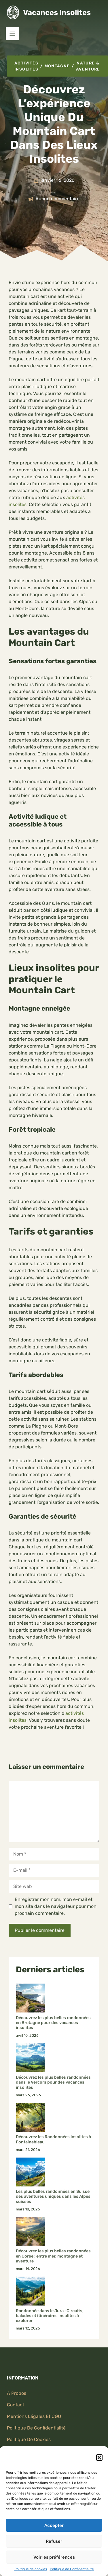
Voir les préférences (54, 2557)
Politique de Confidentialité (72, 2569)
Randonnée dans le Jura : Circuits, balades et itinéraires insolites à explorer (50, 2315)
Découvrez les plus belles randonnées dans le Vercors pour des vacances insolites (53, 2082)
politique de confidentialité (36, 2428)
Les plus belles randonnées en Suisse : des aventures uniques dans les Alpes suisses (54, 2196)
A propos (16, 2393)
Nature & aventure (88, 66)
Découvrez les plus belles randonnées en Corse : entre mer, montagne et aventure (53, 2256)
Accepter (54, 2525)
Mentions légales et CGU (34, 2416)
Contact (15, 2405)
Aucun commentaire (57, 198)
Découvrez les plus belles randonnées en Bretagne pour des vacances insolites (53, 2022)
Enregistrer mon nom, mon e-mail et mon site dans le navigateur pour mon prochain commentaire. (55, 1906)
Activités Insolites (26, 66)
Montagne (57, 66)
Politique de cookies (30, 2569)
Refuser (54, 2541)
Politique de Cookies (29, 2439)
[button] (99, 2457)
